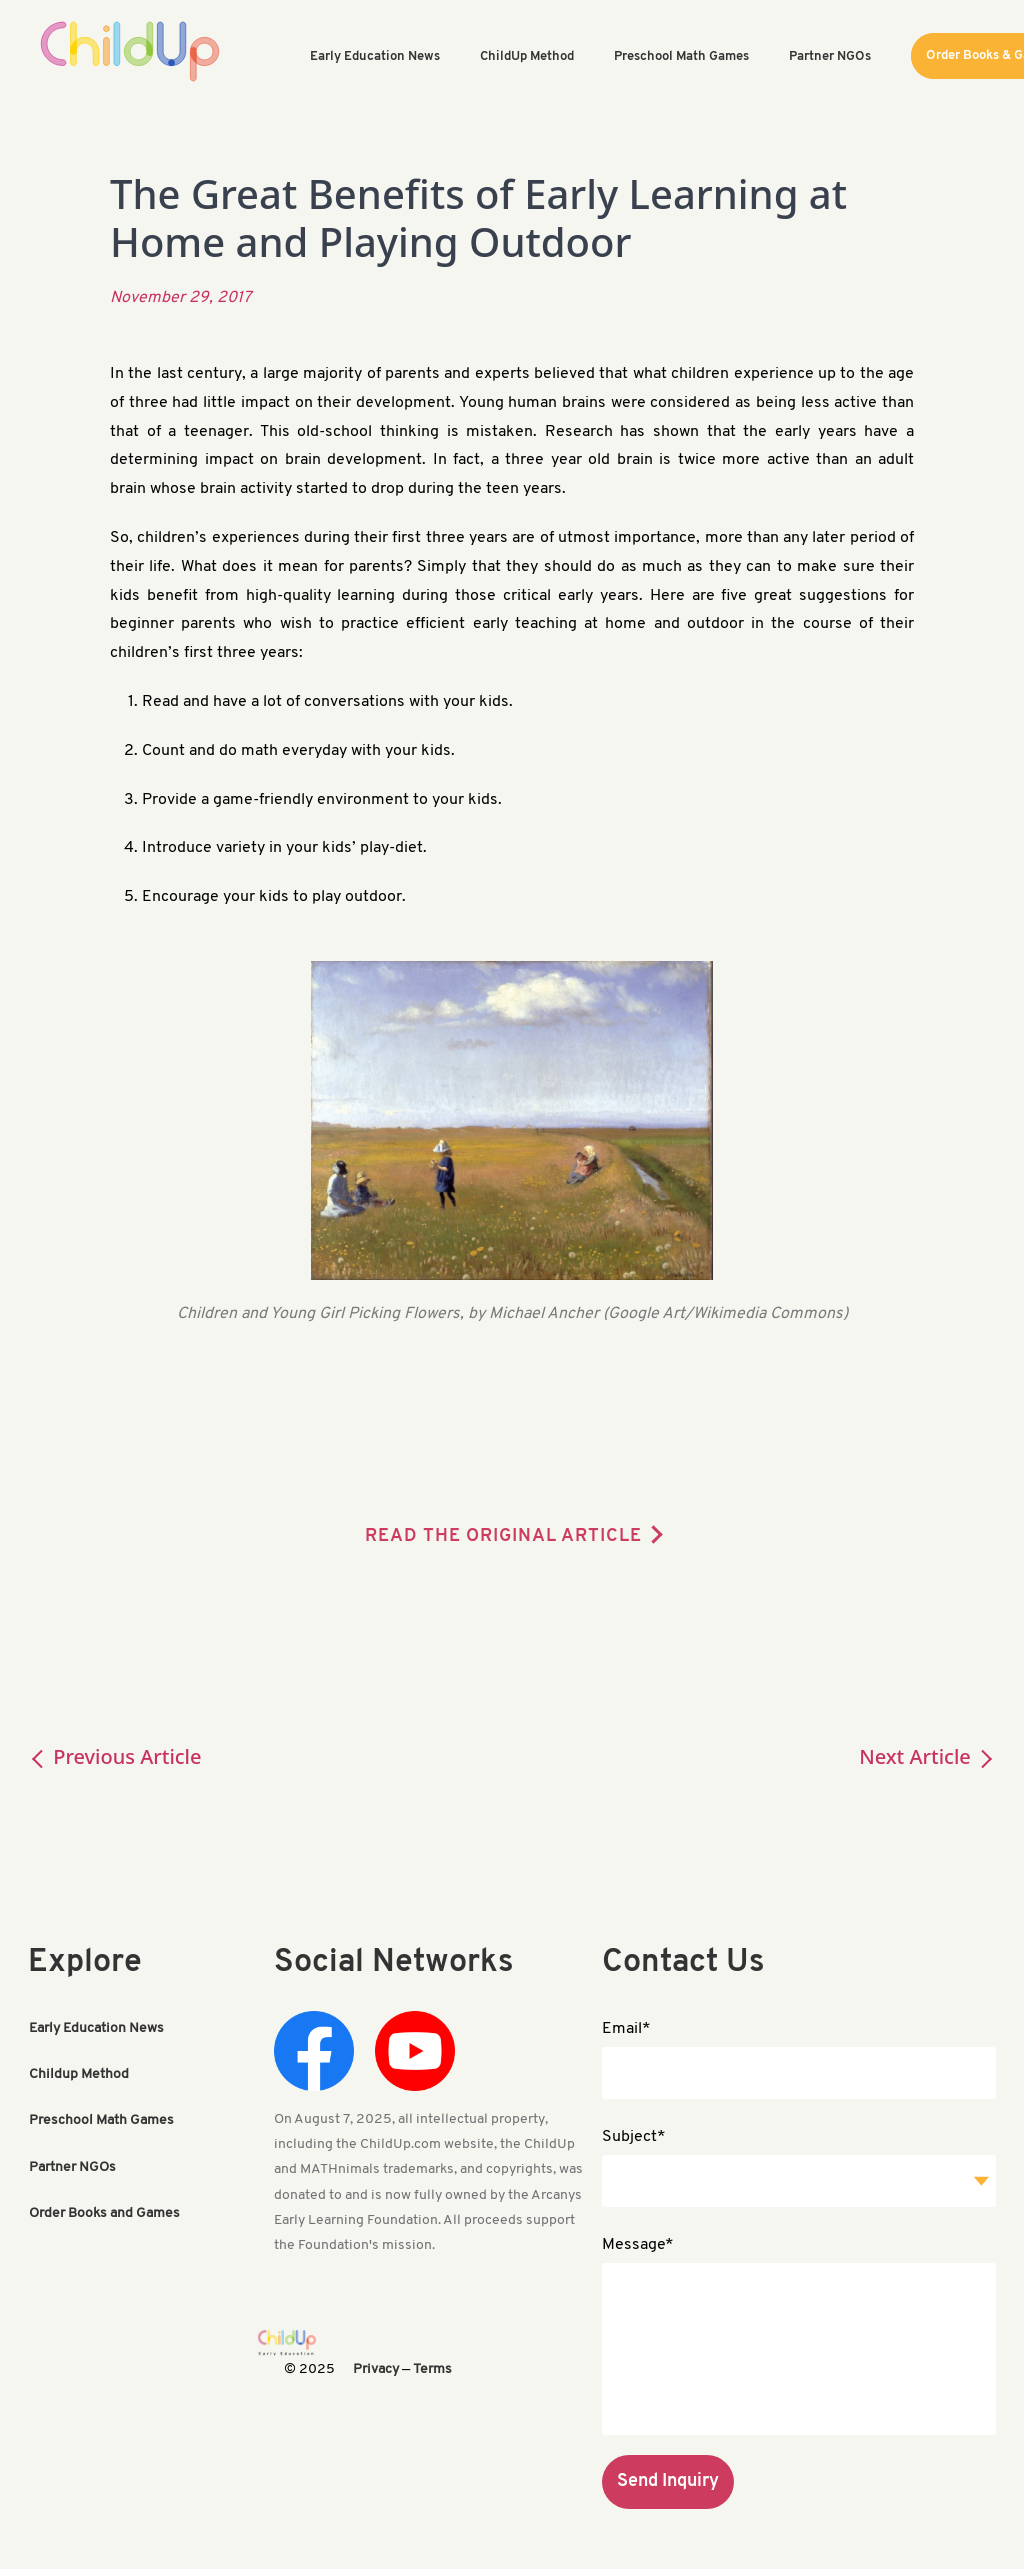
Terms (432, 2369)
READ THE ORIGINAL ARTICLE (503, 1536)
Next (927, 1756)
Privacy (376, 2369)
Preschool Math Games (101, 2120)
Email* (626, 2029)
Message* (638, 2245)
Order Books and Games (104, 2212)
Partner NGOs (72, 2166)
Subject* (634, 2137)
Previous (115, 1756)
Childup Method (79, 2074)
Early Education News (96, 2028)
